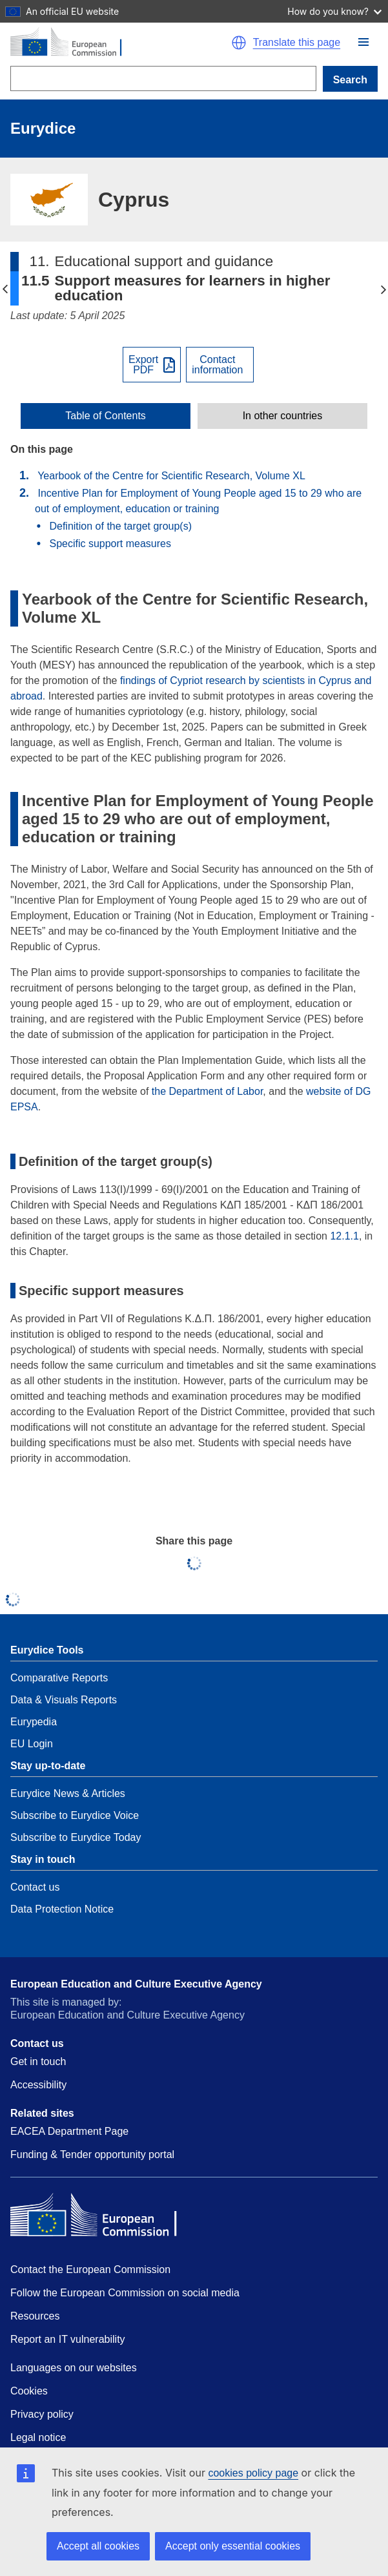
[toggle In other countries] (282, 416)
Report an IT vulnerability (67, 2339)
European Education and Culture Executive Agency (136, 1984)
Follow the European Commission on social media (125, 2292)
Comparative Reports (59, 1677)
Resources (34, 2316)
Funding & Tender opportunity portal (92, 2154)
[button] (363, 42)
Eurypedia (33, 1721)
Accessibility (38, 2084)
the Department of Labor (207, 1091)
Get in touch (38, 2061)
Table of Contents (105, 416)
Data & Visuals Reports (63, 1699)
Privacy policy (42, 2414)
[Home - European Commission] (113, 42)
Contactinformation (217, 365)
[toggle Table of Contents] (105, 416)
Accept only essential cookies (232, 2545)
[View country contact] (220, 364)
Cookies (29, 2390)
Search (350, 79)
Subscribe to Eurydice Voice (74, 1815)
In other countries (283, 416)
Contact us (34, 1887)
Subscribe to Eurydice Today (75, 1837)
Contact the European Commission (90, 2269)
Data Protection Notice (62, 1909)
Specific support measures (110, 543)
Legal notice (38, 2437)
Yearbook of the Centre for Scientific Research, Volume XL (171, 475)
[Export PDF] (152, 364)
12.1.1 (344, 1236)
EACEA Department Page (69, 2131)
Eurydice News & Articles (67, 1793)
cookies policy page (253, 2472)
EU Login (31, 1743)
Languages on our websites (73, 2367)
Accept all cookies (98, 2545)
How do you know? (334, 11)
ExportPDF (143, 365)
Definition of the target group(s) (120, 526)
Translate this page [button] (296, 42)
